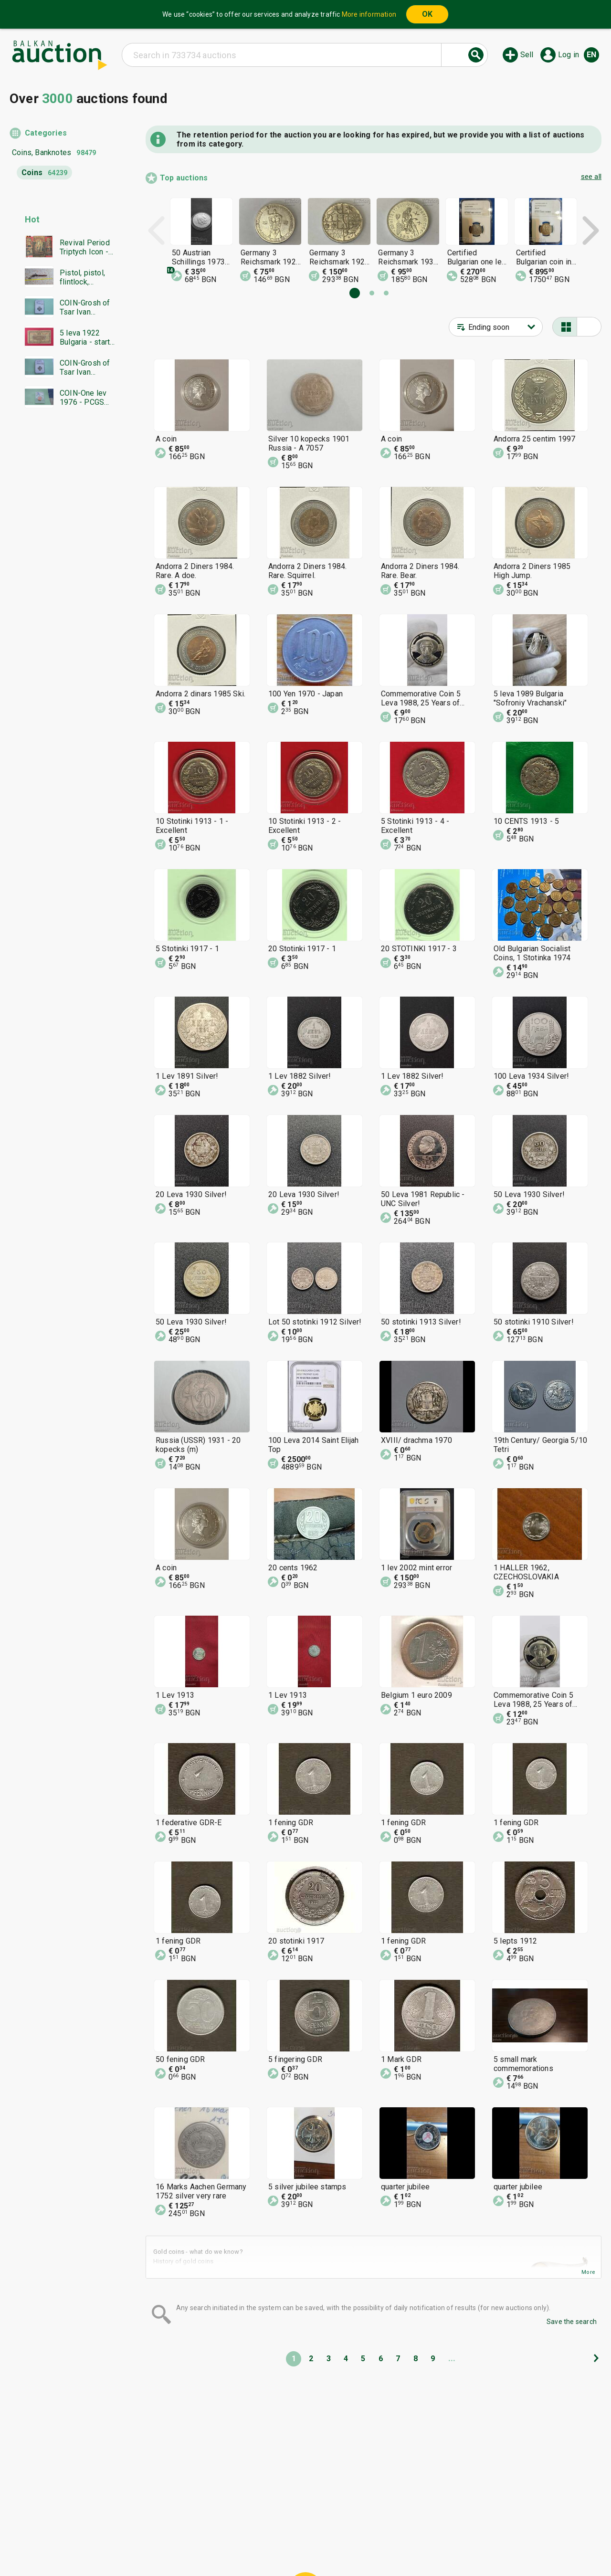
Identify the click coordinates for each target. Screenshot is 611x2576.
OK (427, 14)
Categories (46, 132)
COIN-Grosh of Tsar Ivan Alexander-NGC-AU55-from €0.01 (87, 307)
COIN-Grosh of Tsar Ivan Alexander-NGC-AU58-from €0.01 (87, 367)
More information (369, 14)
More (588, 2272)
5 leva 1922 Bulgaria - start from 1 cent (85, 337)
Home (225, 2527)
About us (283, 2546)
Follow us (382, 2546)
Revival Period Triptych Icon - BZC (85, 247)
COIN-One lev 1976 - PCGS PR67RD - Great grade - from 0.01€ (87, 398)
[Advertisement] (63, 598)
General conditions (354, 2527)
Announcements (229, 2546)
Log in (568, 54)
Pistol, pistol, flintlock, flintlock (82, 277)
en (591, 54)
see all (591, 176)
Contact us (328, 2546)
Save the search (572, 2321)
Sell (527, 54)
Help (303, 2527)
